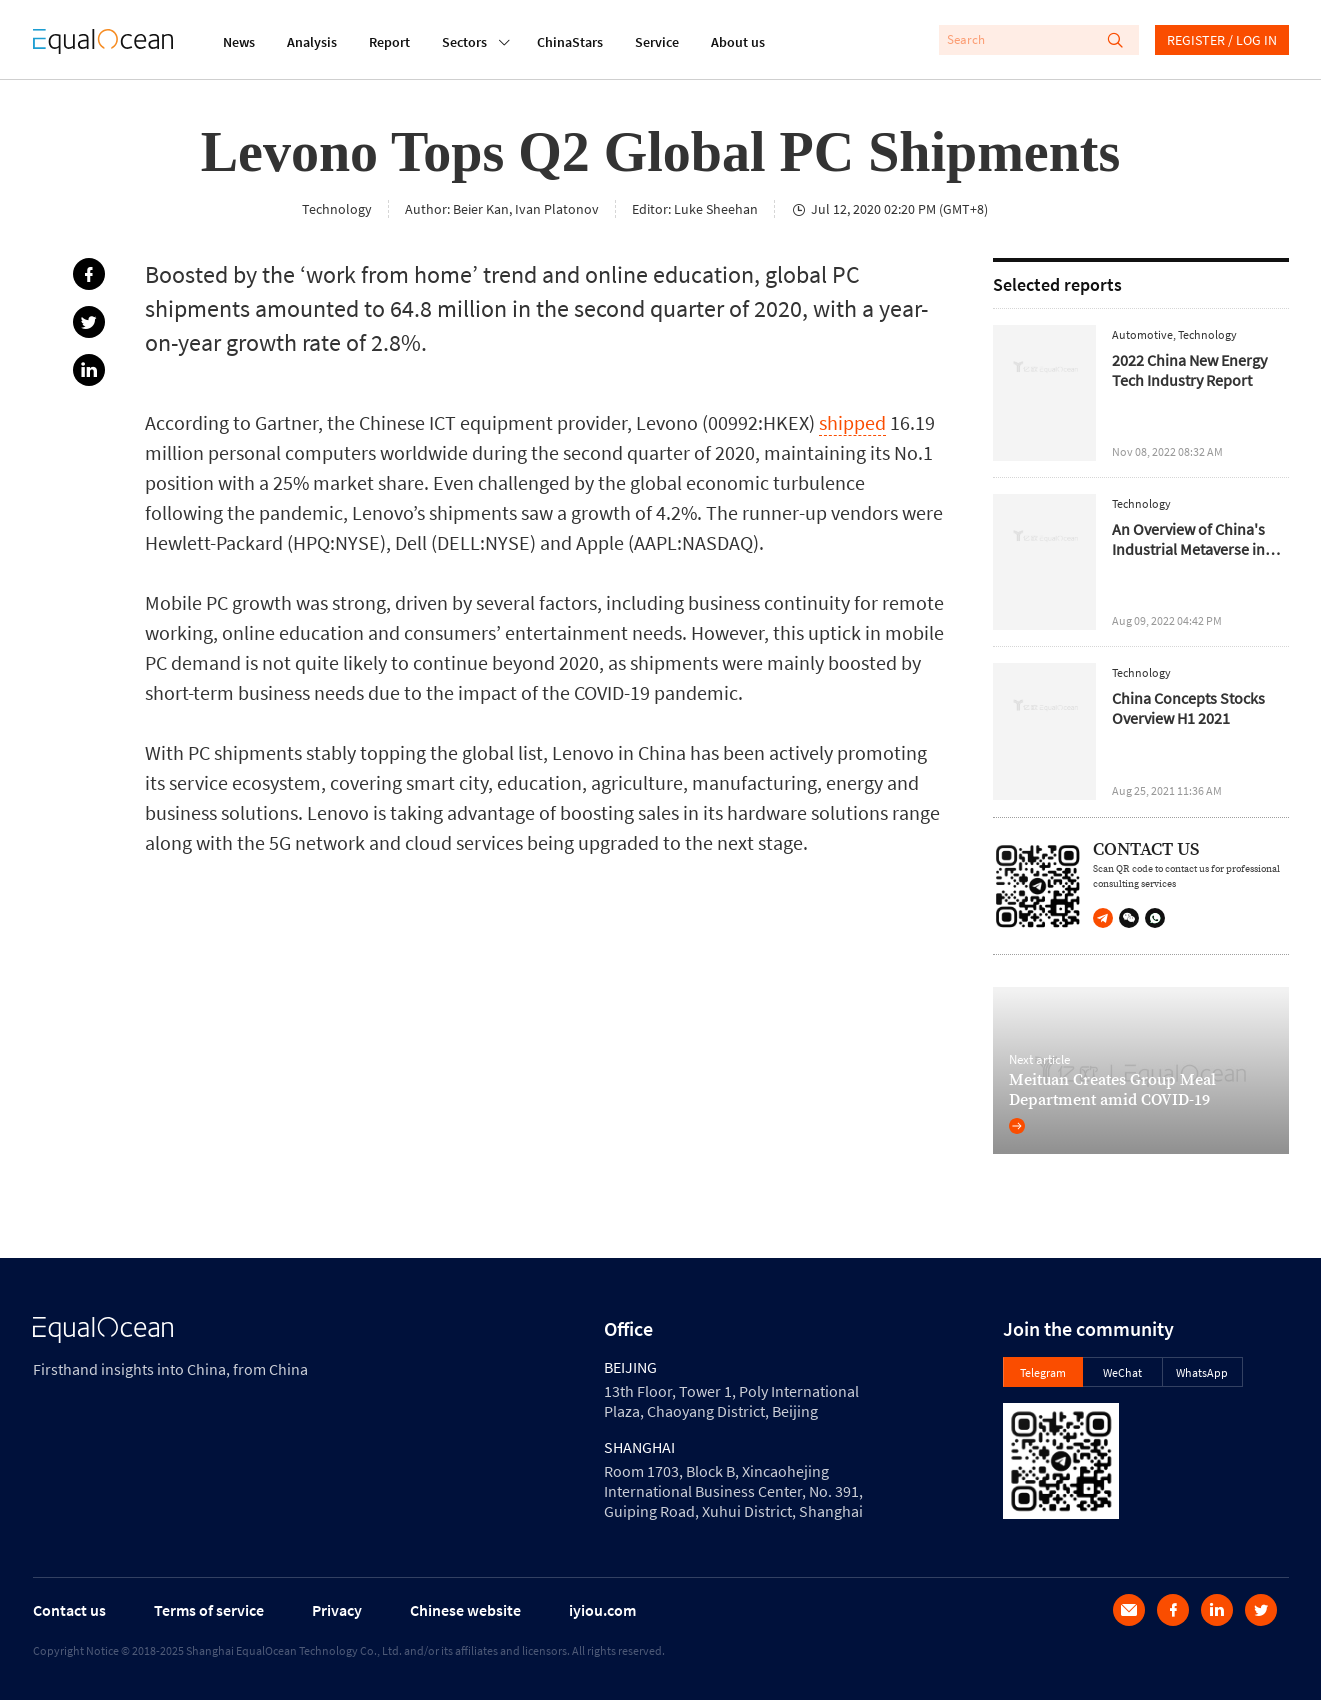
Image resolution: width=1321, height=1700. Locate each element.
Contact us (69, 1610)
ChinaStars (570, 42)
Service (657, 42)
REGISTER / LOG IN (1222, 40)
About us (738, 42)
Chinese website (465, 1610)
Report (389, 42)
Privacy (337, 1610)
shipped (852, 422)
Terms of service (209, 1610)
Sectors (464, 40)
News (239, 42)
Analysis (312, 42)
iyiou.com (602, 1610)
